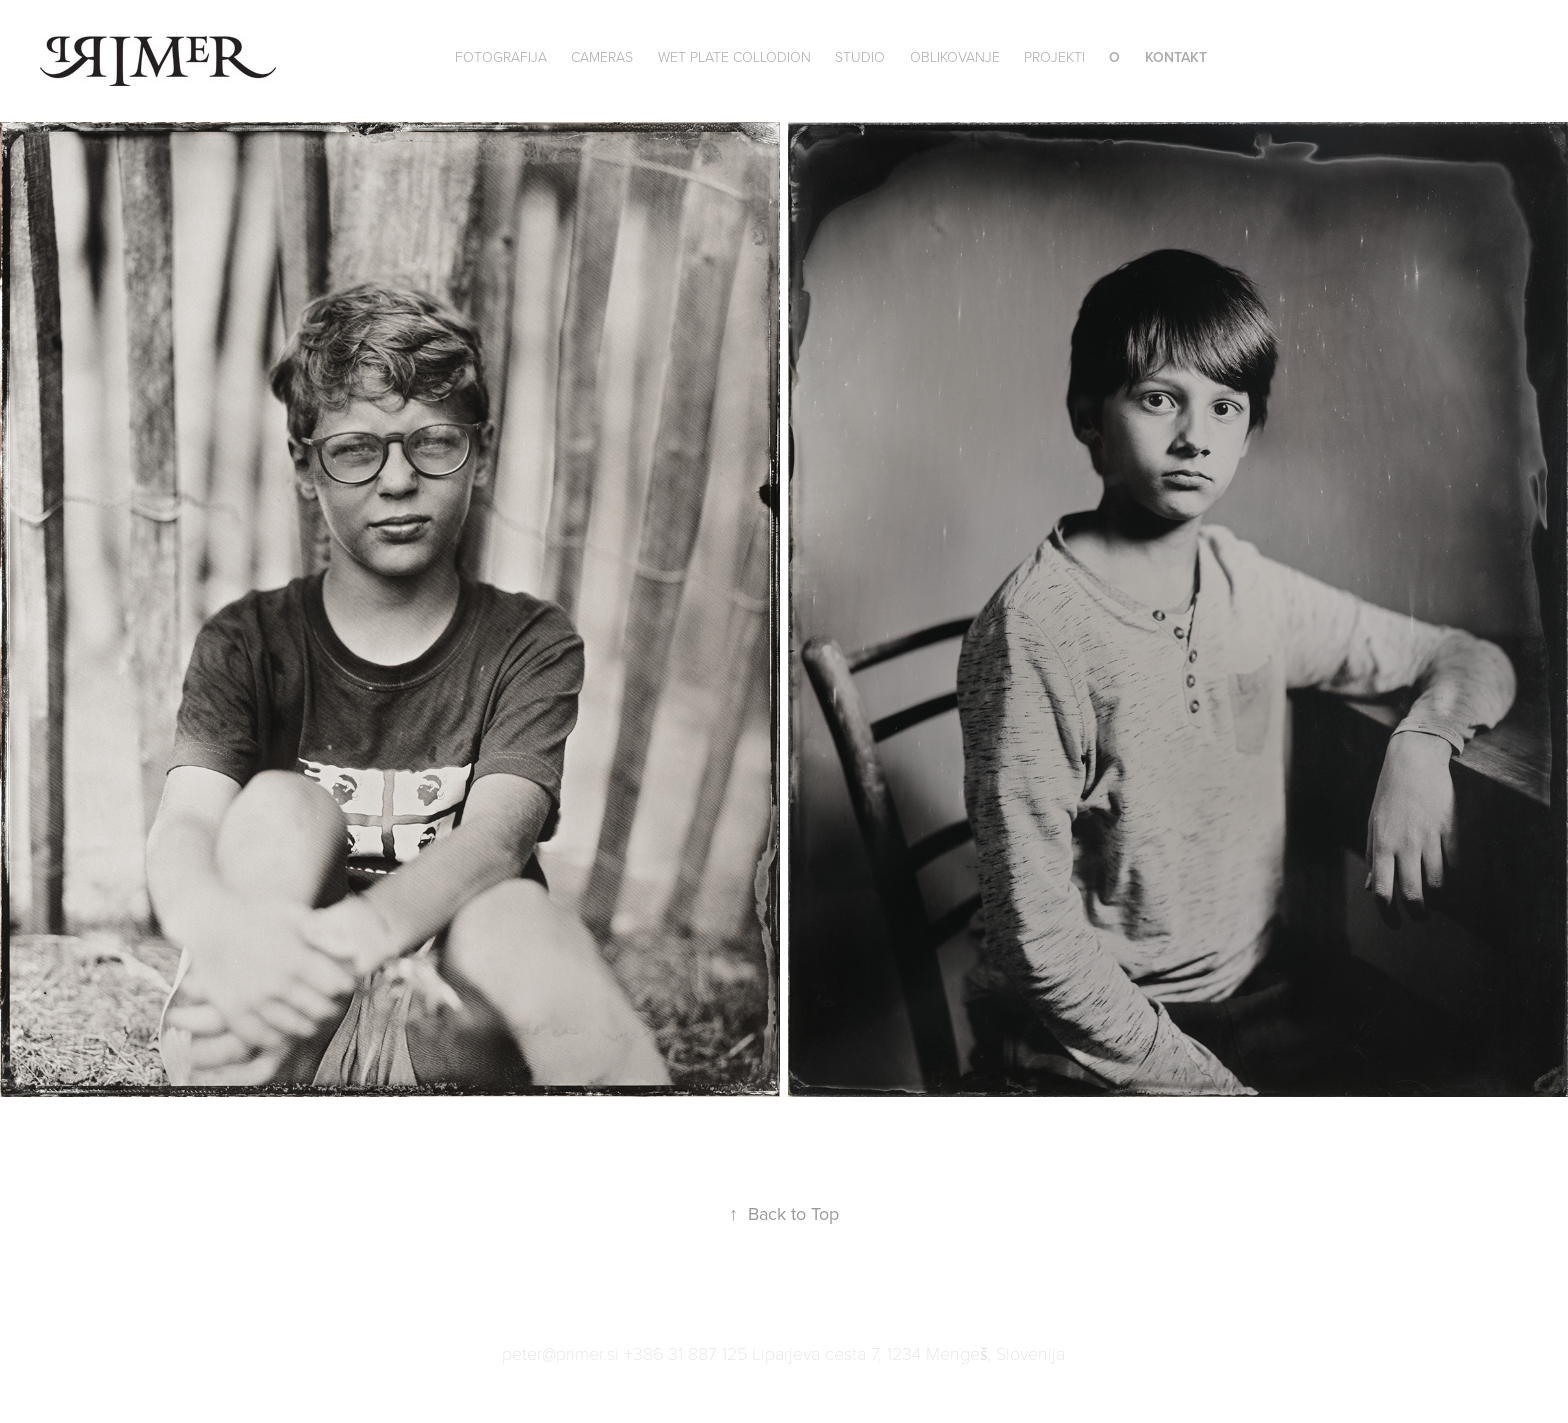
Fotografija (501, 56)
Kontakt (1176, 57)
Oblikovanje (955, 56)
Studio (860, 56)
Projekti (1054, 56)
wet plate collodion (734, 56)
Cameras (602, 56)
